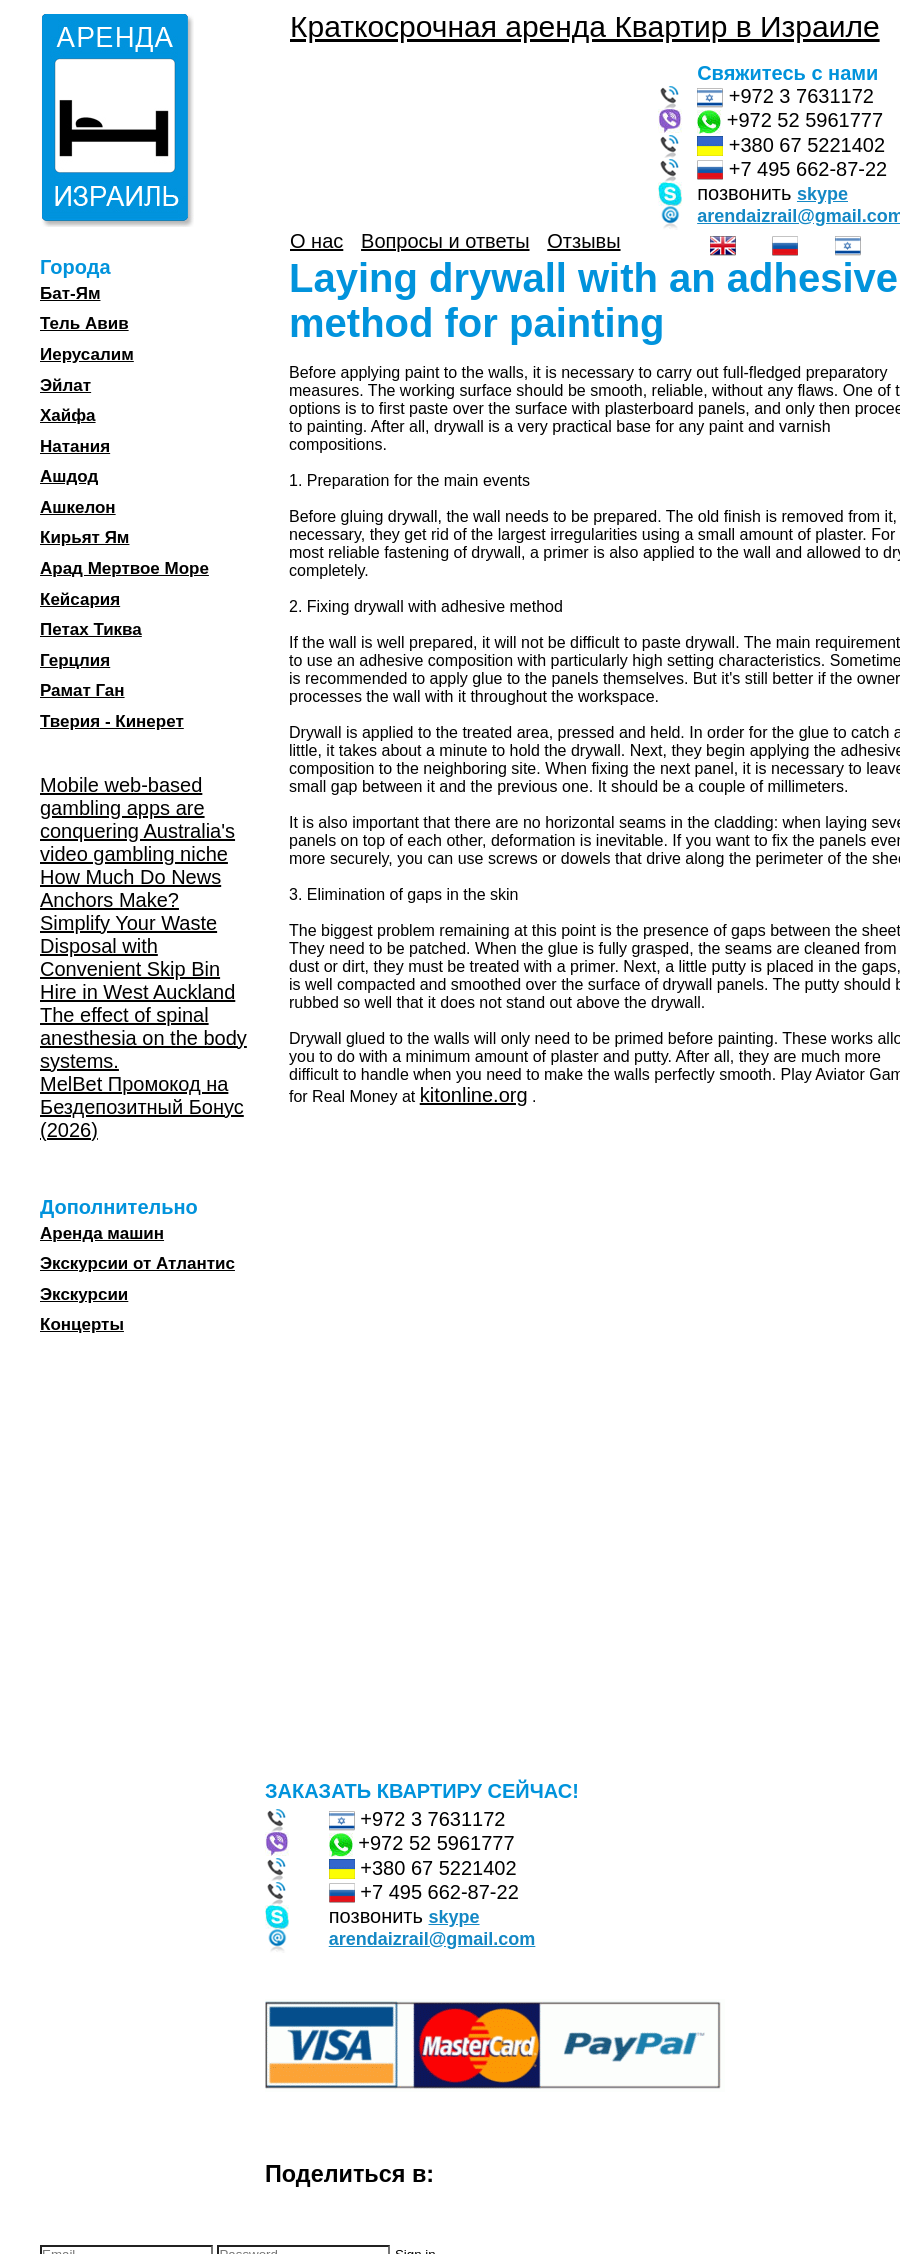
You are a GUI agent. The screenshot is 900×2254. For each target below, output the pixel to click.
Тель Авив (84, 323)
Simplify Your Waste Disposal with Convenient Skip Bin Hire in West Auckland (137, 957)
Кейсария (80, 599)
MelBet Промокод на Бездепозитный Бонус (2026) (142, 1107)
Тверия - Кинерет (112, 721)
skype (822, 194)
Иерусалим (87, 354)
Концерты (82, 1324)
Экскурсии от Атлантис (137, 1263)
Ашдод (69, 476)
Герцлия (75, 660)
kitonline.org (474, 1095)
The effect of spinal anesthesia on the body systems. (143, 1038)
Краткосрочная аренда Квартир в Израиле (585, 26)
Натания (75, 446)
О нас (316, 241)
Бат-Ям (70, 293)
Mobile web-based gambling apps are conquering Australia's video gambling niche (137, 819)
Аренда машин (102, 1233)
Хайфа (68, 415)
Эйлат (65, 385)
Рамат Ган (82, 690)
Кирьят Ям (84, 537)
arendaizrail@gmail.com (432, 1939)
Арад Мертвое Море (124, 568)
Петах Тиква (91, 629)
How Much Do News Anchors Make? (130, 888)
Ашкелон (78, 507)
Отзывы (583, 241)
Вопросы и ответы (445, 241)
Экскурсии (84, 1294)
